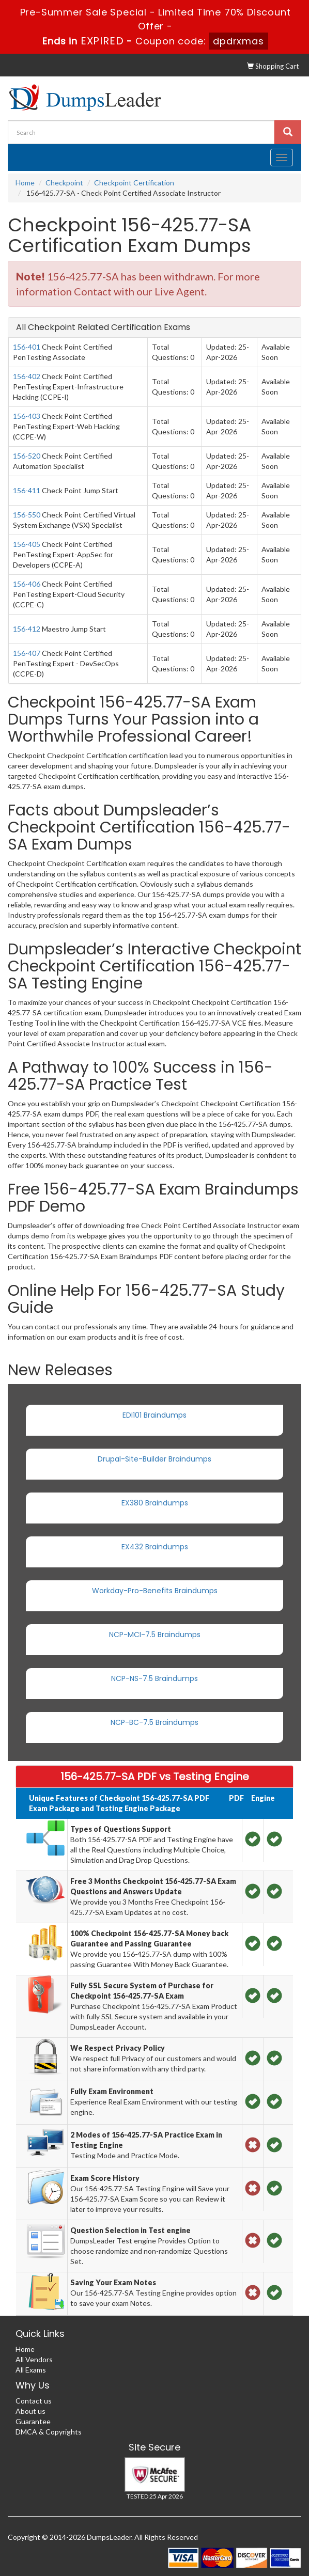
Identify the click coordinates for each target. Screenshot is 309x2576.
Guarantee (33, 2421)
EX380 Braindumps (154, 1503)
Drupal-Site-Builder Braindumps (154, 1459)
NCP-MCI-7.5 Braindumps (154, 1634)
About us (30, 2411)
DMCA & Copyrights (49, 2431)
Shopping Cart (273, 66)
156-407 (26, 653)
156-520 (26, 455)
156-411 (26, 490)
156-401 (26, 346)
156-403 (26, 416)
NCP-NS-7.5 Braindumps (154, 1678)
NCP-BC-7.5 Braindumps (154, 1722)
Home (25, 182)
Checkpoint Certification (134, 182)
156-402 (26, 376)
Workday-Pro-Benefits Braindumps (155, 1590)
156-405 (26, 544)
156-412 (26, 628)
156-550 (26, 514)
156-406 (26, 583)
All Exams (31, 2369)
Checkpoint (64, 182)
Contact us (34, 2400)
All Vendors (34, 2359)
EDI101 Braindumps (154, 1415)
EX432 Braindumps (154, 1547)
